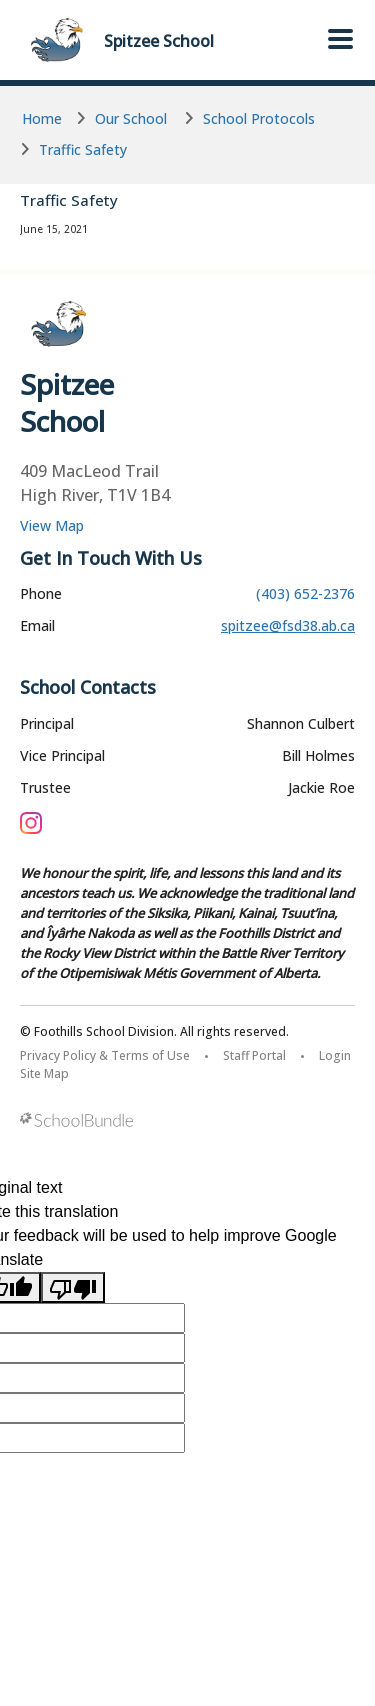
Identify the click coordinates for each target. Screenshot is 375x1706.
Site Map (44, 1073)
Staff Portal (254, 1055)
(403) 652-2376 (305, 593)
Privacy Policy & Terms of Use (105, 1055)
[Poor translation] (73, 1287)
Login (335, 1055)
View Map (52, 525)
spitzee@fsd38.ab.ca (288, 625)
